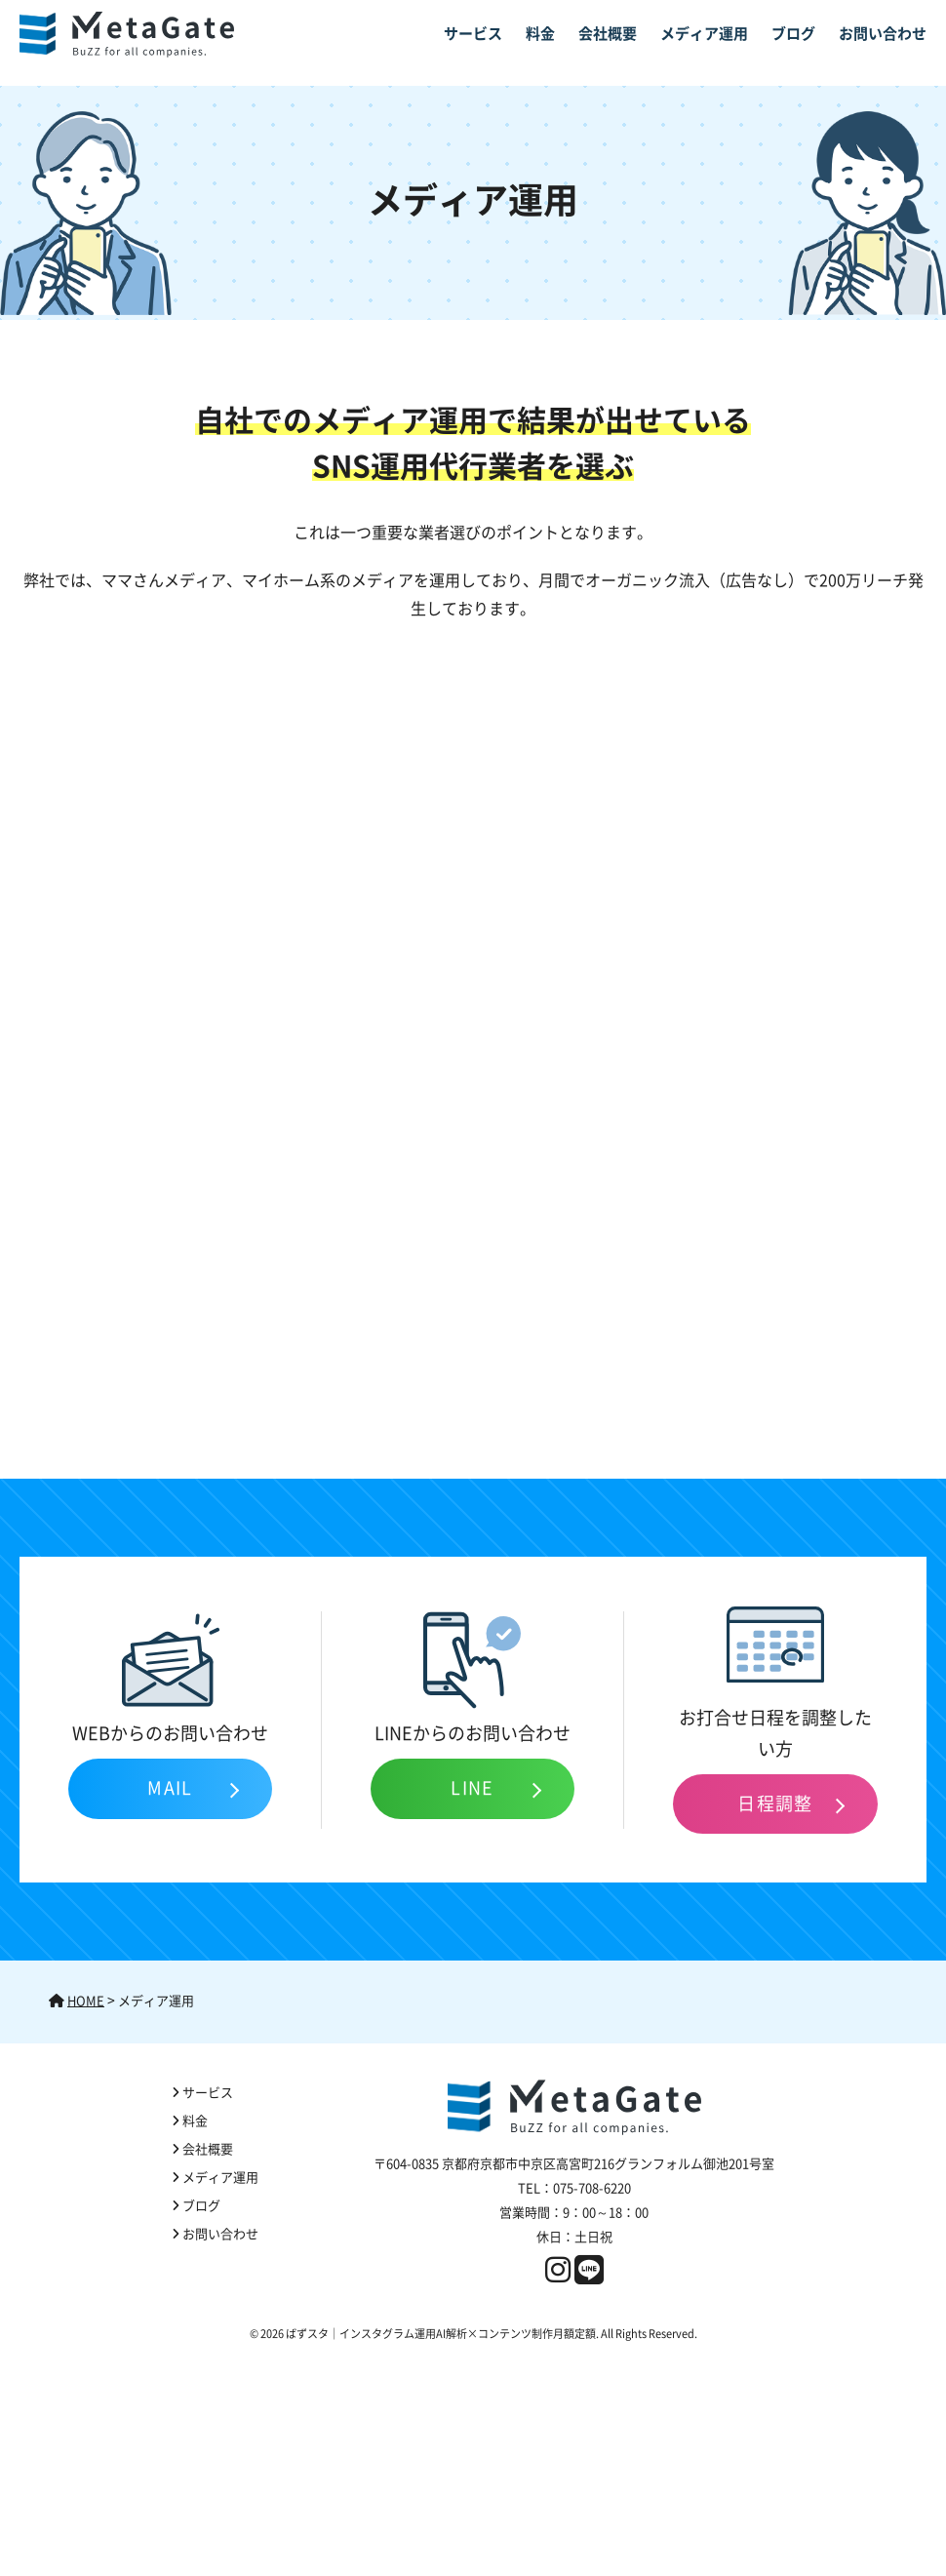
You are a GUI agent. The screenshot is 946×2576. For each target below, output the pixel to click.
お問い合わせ (882, 33)
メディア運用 (704, 33)
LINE (472, 1788)
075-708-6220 (592, 2188)
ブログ (793, 33)
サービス (473, 33)
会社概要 (607, 33)
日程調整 (775, 1803)
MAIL (170, 1788)
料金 (540, 33)
